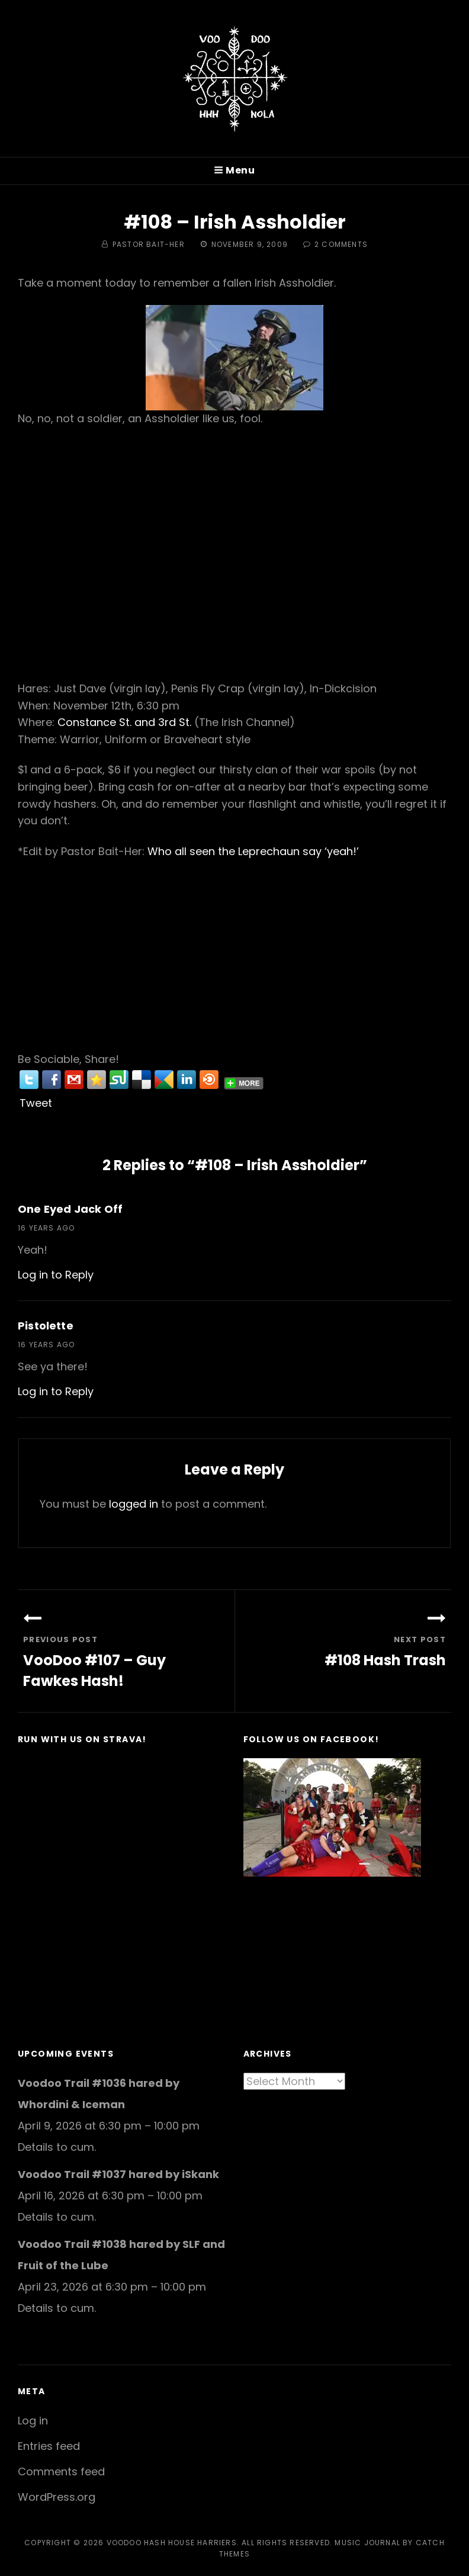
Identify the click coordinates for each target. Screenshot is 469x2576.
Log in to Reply (56, 1274)
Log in (33, 2420)
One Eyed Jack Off (70, 1209)
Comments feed (61, 2471)
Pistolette (45, 1325)
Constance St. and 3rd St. (124, 722)
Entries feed (49, 2446)
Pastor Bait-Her (149, 244)
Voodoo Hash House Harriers (172, 2543)
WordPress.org (56, 2497)
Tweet (36, 1103)
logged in (133, 1503)
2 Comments (341, 244)
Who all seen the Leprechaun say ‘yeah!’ (253, 851)
